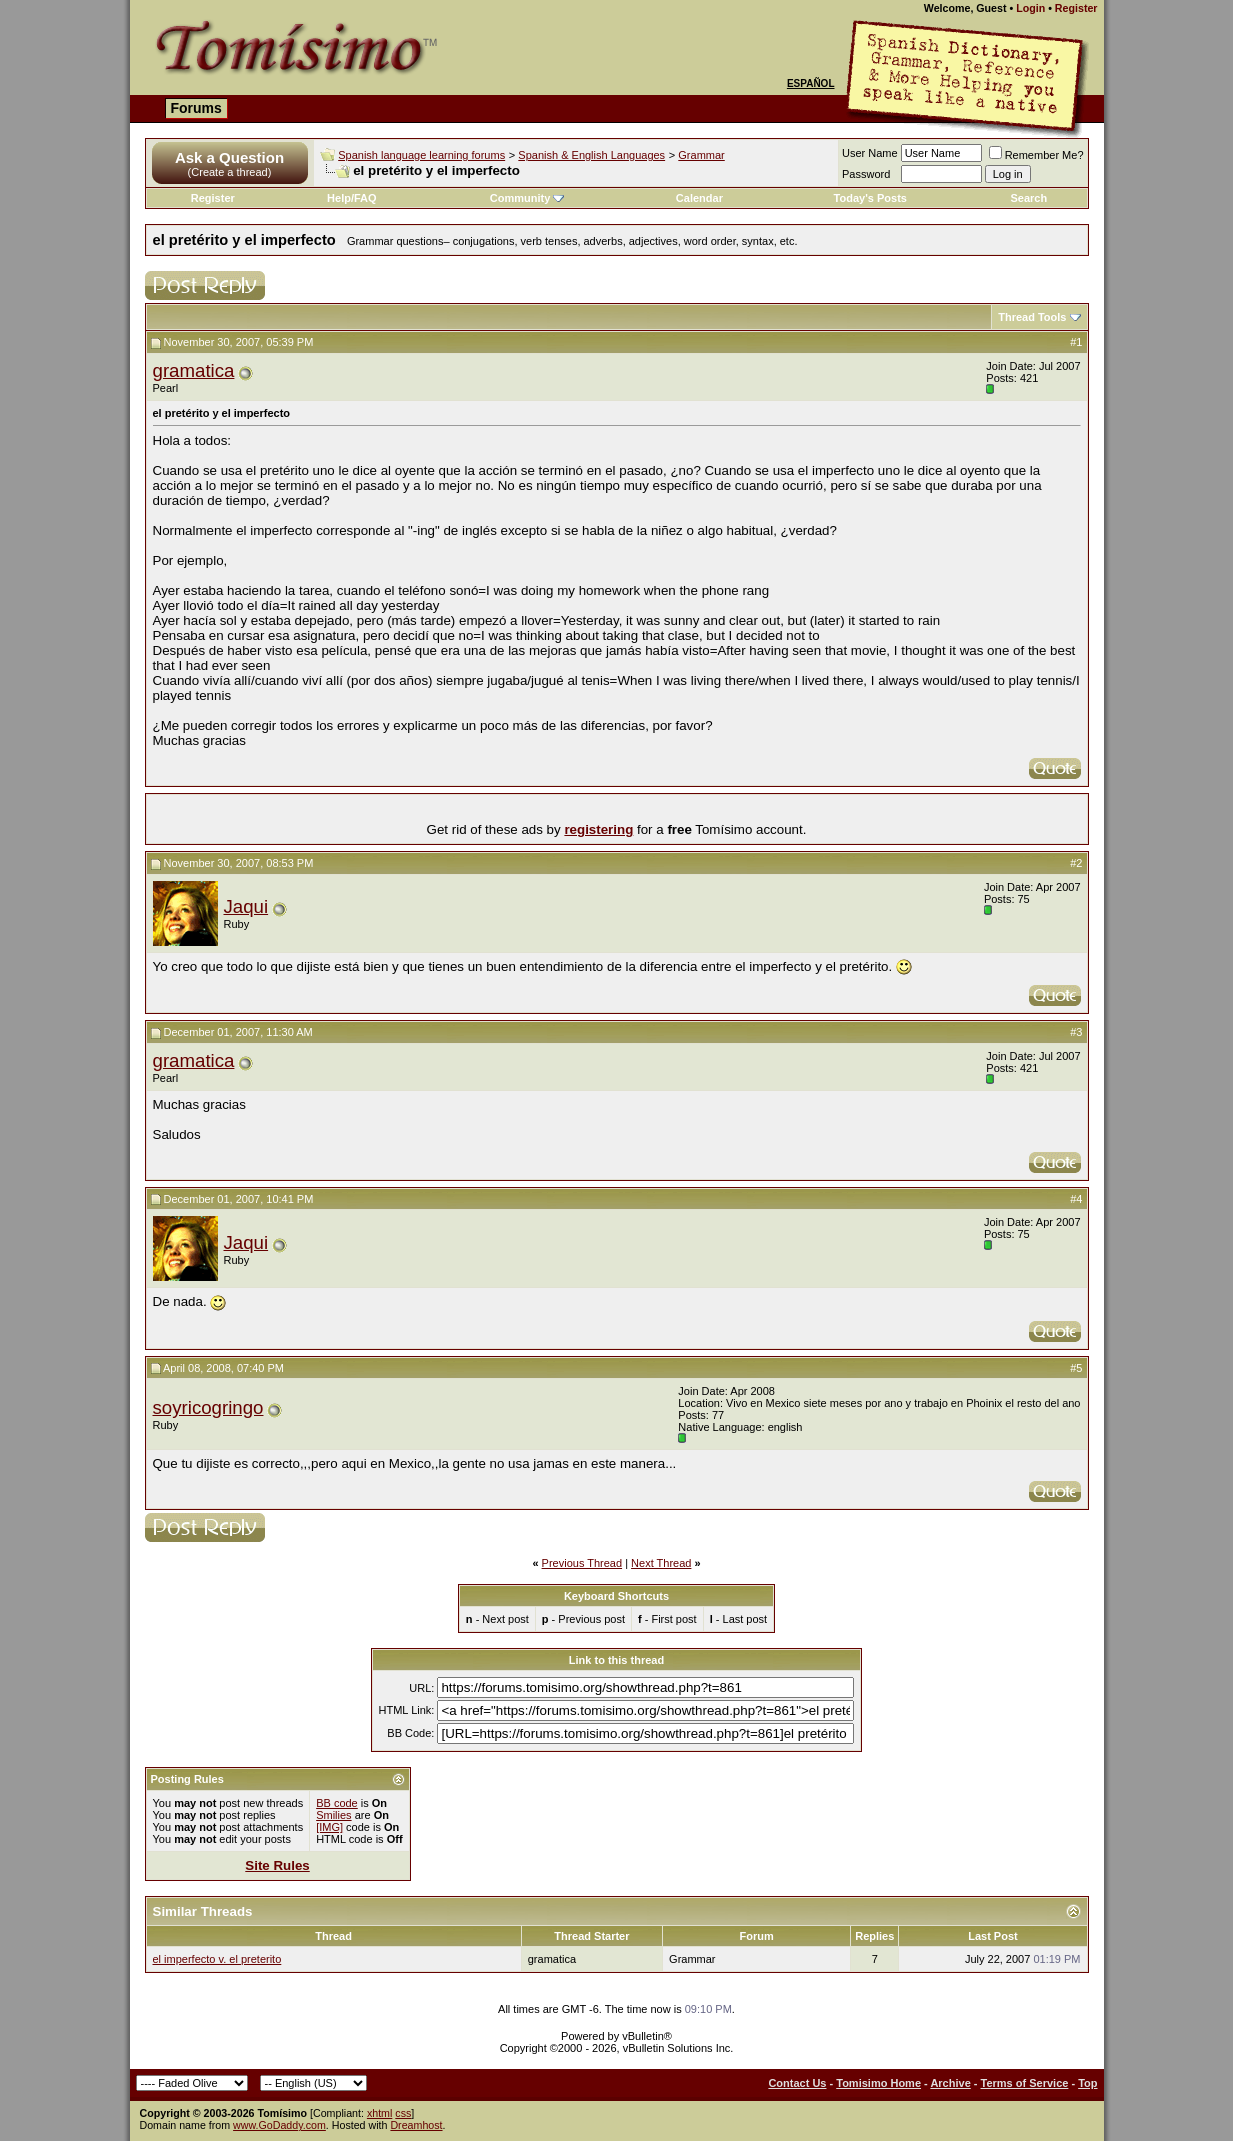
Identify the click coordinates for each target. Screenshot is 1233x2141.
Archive (950, 2083)
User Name (870, 153)
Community (527, 198)
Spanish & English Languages (591, 155)
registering (598, 829)
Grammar (701, 155)
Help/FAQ (352, 198)
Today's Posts (870, 198)
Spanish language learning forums (421, 155)
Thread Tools (1032, 317)
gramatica (194, 370)
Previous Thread (582, 1563)
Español (811, 83)
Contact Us (797, 2083)
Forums (196, 108)
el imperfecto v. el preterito (217, 1959)
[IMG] (329, 1827)
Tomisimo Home (878, 2083)
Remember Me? (1036, 155)
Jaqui (246, 906)
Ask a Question (229, 157)
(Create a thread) (230, 172)
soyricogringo (208, 1407)
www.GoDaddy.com (279, 2125)
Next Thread (661, 1563)
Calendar (699, 198)
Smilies (333, 1815)
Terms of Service (1025, 2083)
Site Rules (277, 1865)
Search (1029, 198)
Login (1030, 8)
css (403, 2113)
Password (866, 174)
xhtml (379, 2113)
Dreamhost (416, 2125)
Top (1087, 2083)
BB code (337, 1803)
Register (1076, 8)
